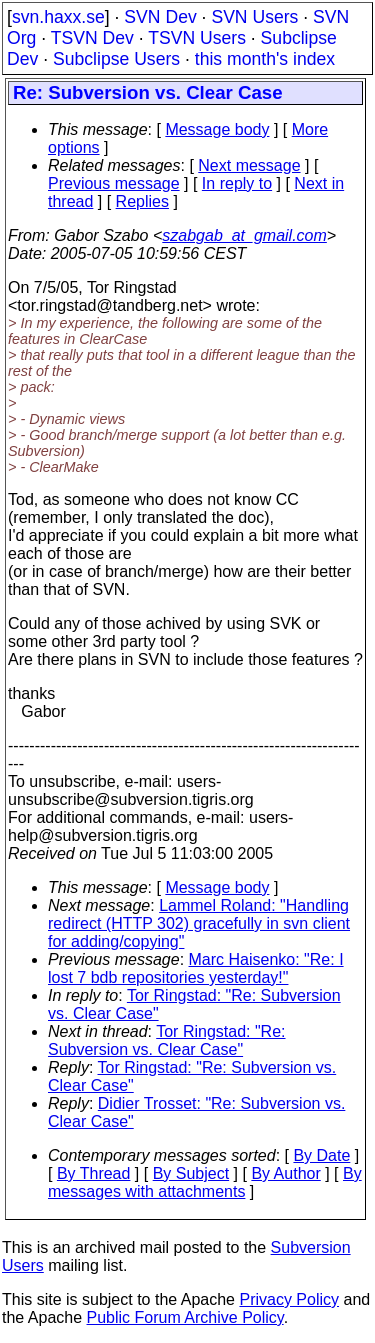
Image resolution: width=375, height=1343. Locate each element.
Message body (217, 129)
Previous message (114, 183)
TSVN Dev (92, 38)
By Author (285, 1173)
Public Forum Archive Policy (185, 1317)
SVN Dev (160, 17)
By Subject (191, 1173)
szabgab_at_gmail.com (244, 235)
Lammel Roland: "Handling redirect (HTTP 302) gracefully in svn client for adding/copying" (199, 923)
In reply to (237, 183)
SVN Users (254, 17)
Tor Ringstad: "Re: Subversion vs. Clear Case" (167, 1040)
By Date (321, 1155)
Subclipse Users (116, 59)
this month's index (265, 59)
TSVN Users (197, 38)
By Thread (94, 1173)
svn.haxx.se (58, 17)
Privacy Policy (289, 1299)
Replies (142, 201)
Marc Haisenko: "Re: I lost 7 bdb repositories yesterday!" (196, 968)
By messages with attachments (205, 1182)
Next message (249, 165)
